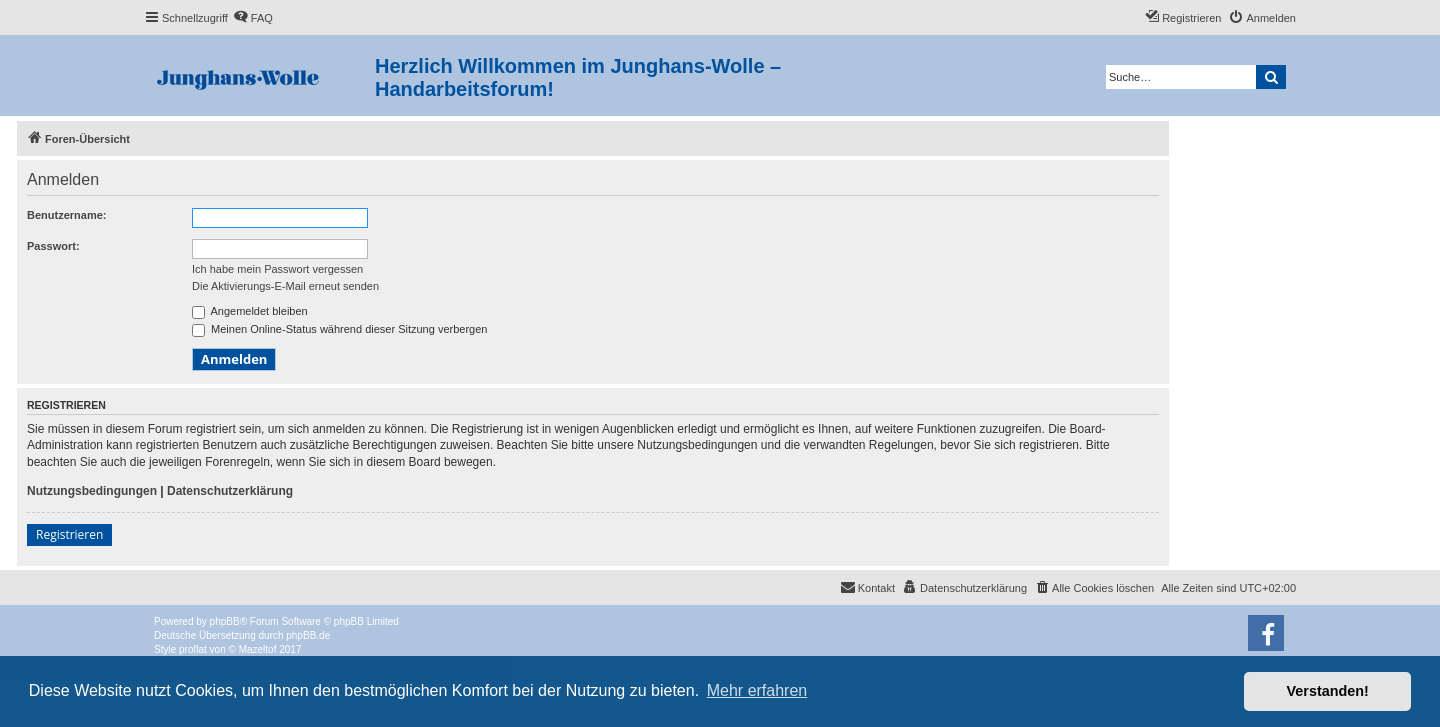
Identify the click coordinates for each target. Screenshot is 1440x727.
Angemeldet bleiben (250, 311)
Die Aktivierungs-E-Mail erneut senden (285, 286)
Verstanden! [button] (1328, 691)
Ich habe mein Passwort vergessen (277, 269)
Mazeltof (258, 649)
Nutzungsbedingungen (92, 491)
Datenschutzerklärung (230, 491)
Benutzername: (66, 215)
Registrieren (69, 534)
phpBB (225, 621)
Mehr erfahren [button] (757, 690)
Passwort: (53, 246)
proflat (193, 649)
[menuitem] (253, 18)
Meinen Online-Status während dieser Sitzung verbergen (339, 329)
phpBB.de (308, 635)
